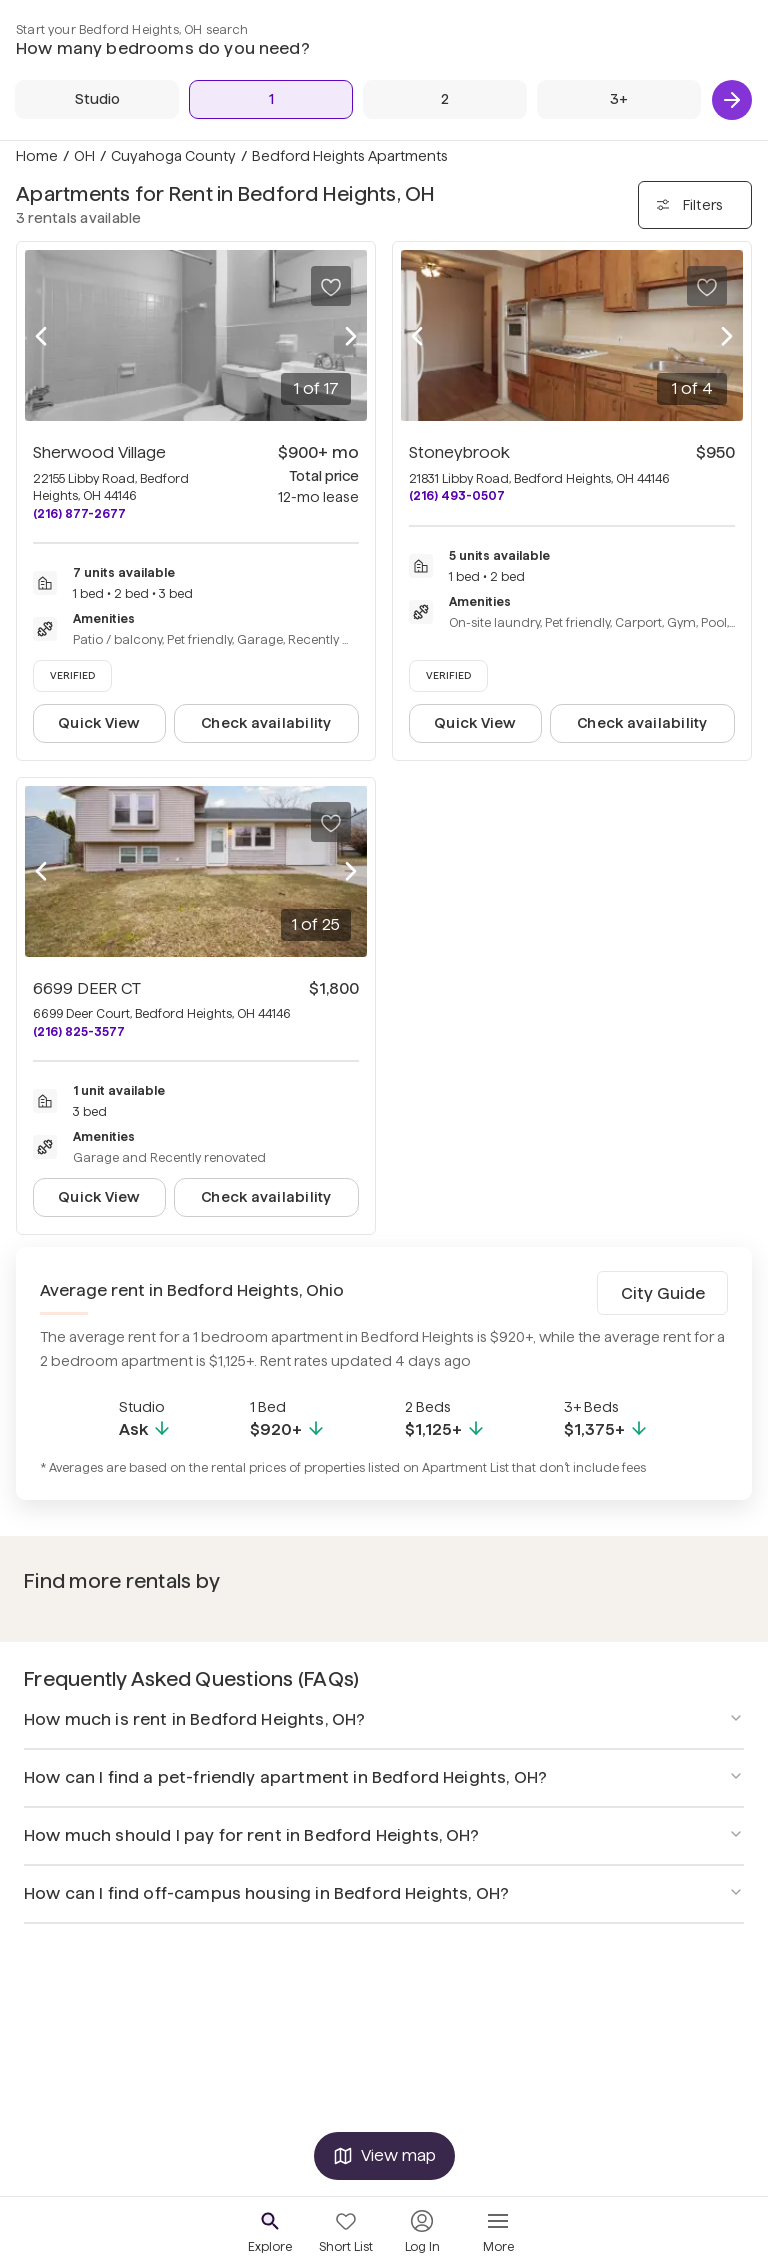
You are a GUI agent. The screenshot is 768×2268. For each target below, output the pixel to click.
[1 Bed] (271, 99)
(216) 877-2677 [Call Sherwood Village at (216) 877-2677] (79, 513)
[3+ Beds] (619, 99)
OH (84, 156)
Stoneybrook (459, 452)
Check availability (266, 723)
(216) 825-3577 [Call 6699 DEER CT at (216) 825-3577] (79, 1031)
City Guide (663, 1293)
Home (37, 156)
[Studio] (97, 99)
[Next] (732, 100)
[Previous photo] (41, 336)
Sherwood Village (99, 452)
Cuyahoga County (173, 156)
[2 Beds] (445, 99)
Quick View (99, 723)
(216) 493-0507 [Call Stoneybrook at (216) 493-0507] (457, 495)
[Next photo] (351, 336)
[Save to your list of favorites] (331, 286)
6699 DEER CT (87, 988)
